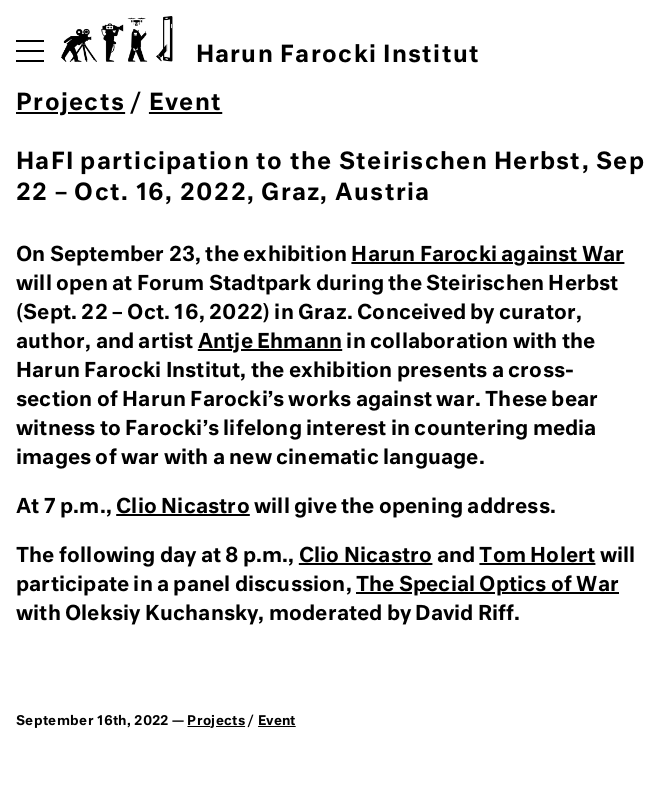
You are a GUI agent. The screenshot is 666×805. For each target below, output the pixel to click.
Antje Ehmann (270, 342)
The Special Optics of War (487, 585)
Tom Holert (537, 556)
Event (185, 103)
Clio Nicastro (183, 507)
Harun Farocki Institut (270, 41)
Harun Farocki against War (487, 255)
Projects (70, 103)
